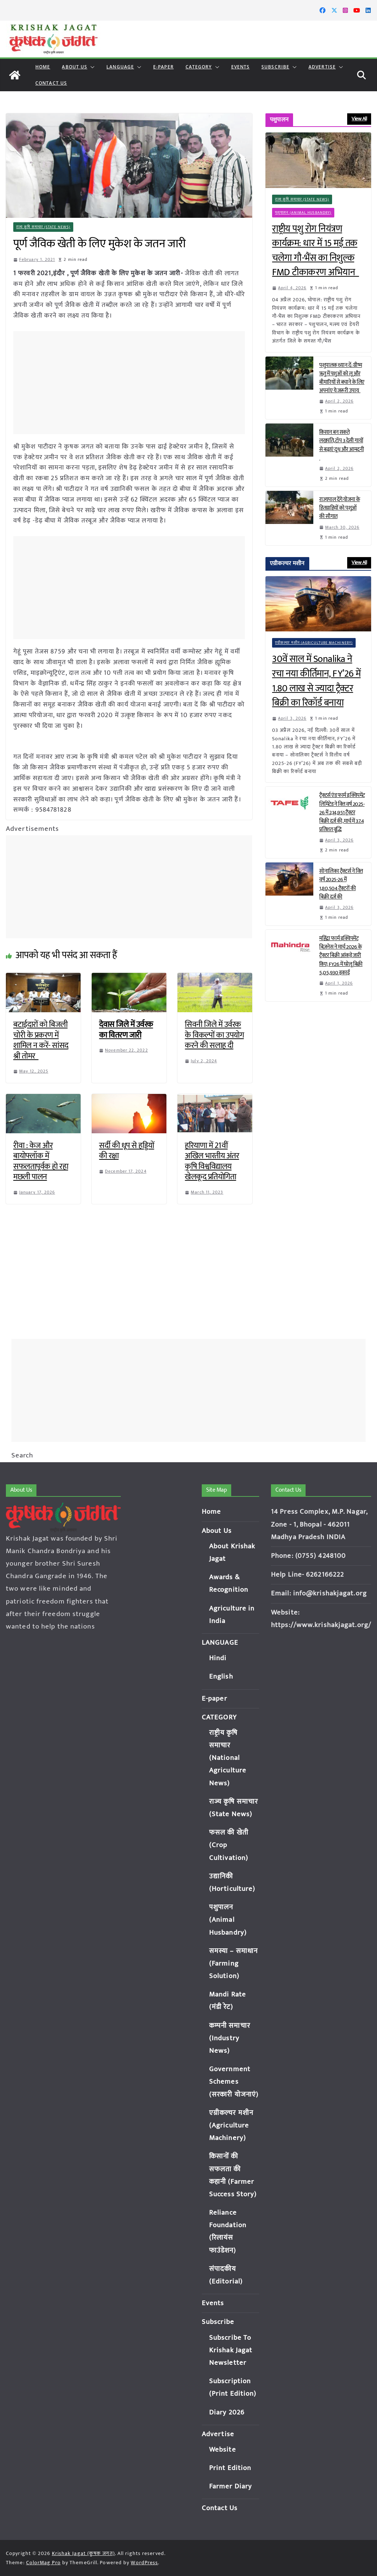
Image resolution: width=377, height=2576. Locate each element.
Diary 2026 (226, 2412)
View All (359, 118)
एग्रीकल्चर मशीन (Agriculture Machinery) (314, 643)
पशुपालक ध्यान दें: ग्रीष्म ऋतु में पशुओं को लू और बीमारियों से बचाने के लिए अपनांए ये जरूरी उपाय (341, 378)
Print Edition (230, 2468)
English (221, 1676)
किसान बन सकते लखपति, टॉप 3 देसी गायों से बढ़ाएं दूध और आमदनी (341, 445)
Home (42, 67)
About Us (74, 67)
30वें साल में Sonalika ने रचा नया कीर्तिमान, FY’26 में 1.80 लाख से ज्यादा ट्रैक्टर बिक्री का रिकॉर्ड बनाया (316, 681)
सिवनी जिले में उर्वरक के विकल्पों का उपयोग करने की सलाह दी (214, 1035)
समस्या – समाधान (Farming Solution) (233, 1963)
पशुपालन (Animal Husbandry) (303, 213)
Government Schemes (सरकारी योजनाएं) (233, 2081)
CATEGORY (199, 67)
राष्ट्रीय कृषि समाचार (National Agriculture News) (227, 1758)
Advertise (322, 67)
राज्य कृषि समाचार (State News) (43, 227)
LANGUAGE (120, 67)
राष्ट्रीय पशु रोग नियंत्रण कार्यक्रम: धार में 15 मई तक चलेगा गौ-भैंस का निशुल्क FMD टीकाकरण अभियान (315, 251)
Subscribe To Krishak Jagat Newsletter (230, 2350)
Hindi (218, 1658)
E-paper (163, 67)
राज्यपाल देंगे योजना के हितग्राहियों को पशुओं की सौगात (339, 508)
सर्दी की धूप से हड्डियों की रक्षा (126, 1151)
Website (222, 2449)
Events (240, 67)
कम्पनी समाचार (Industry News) (229, 2038)
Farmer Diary (230, 2486)
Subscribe (275, 67)
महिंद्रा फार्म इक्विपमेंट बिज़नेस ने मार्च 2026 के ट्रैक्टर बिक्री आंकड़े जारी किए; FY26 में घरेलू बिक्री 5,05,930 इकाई (341, 955)
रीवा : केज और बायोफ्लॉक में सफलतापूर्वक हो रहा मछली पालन (40, 1161)
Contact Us (51, 83)
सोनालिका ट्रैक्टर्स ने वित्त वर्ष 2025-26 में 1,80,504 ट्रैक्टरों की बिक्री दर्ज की (341, 884)
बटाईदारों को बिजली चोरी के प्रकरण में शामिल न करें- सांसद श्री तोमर (40, 1040)
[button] (91, 67)
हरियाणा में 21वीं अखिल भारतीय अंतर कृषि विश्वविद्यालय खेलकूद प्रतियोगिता (212, 1161)
